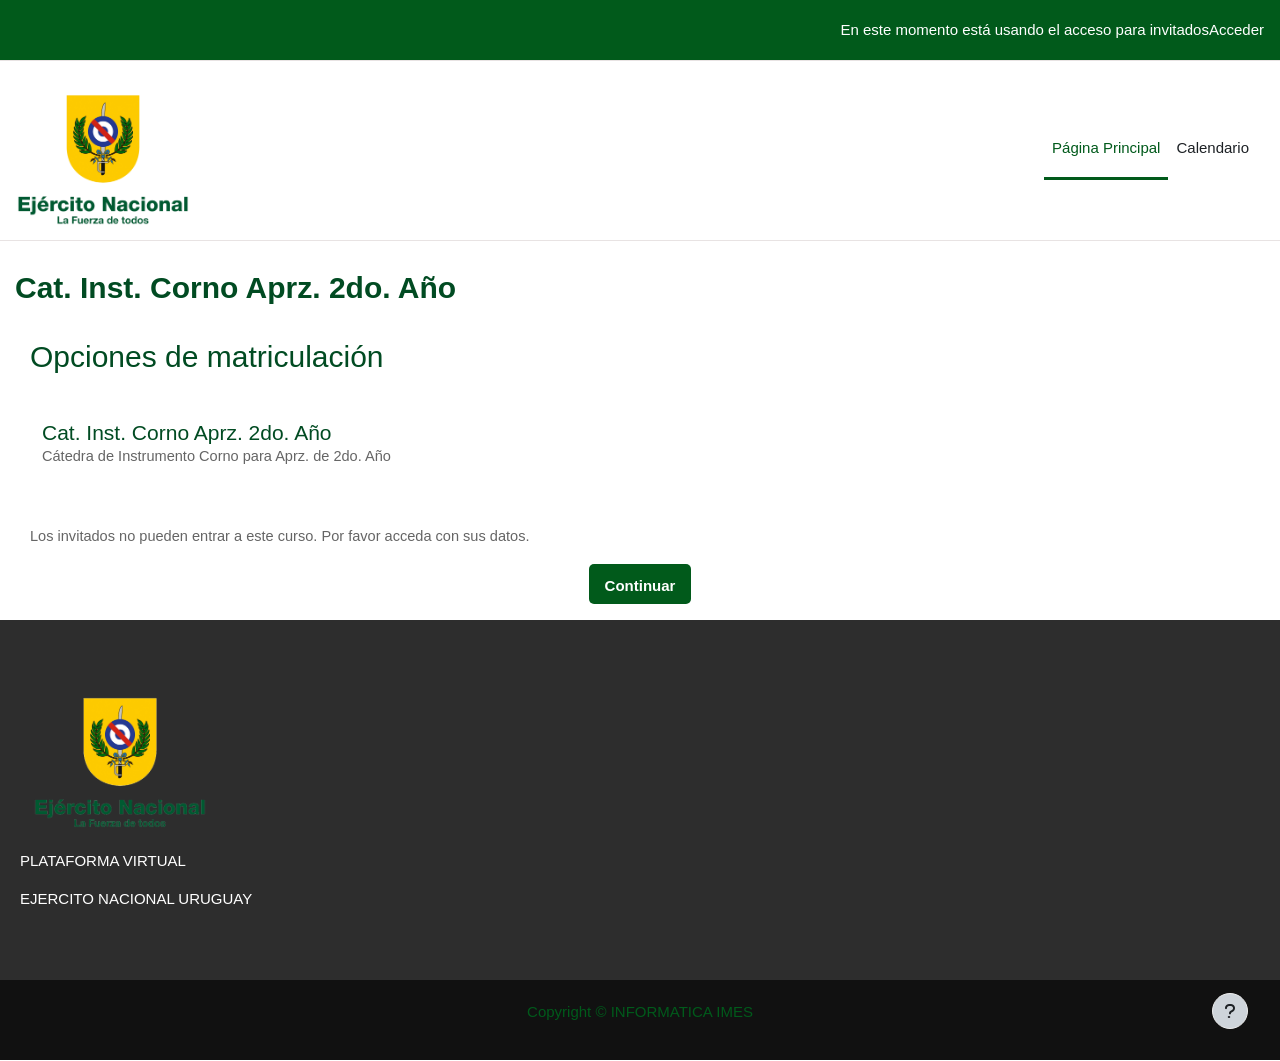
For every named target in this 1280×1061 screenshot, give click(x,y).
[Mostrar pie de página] (1230, 1011)
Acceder (1236, 29)
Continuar (640, 586)
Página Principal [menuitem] (1106, 147)
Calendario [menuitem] (1212, 147)
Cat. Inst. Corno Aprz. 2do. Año (187, 432)
